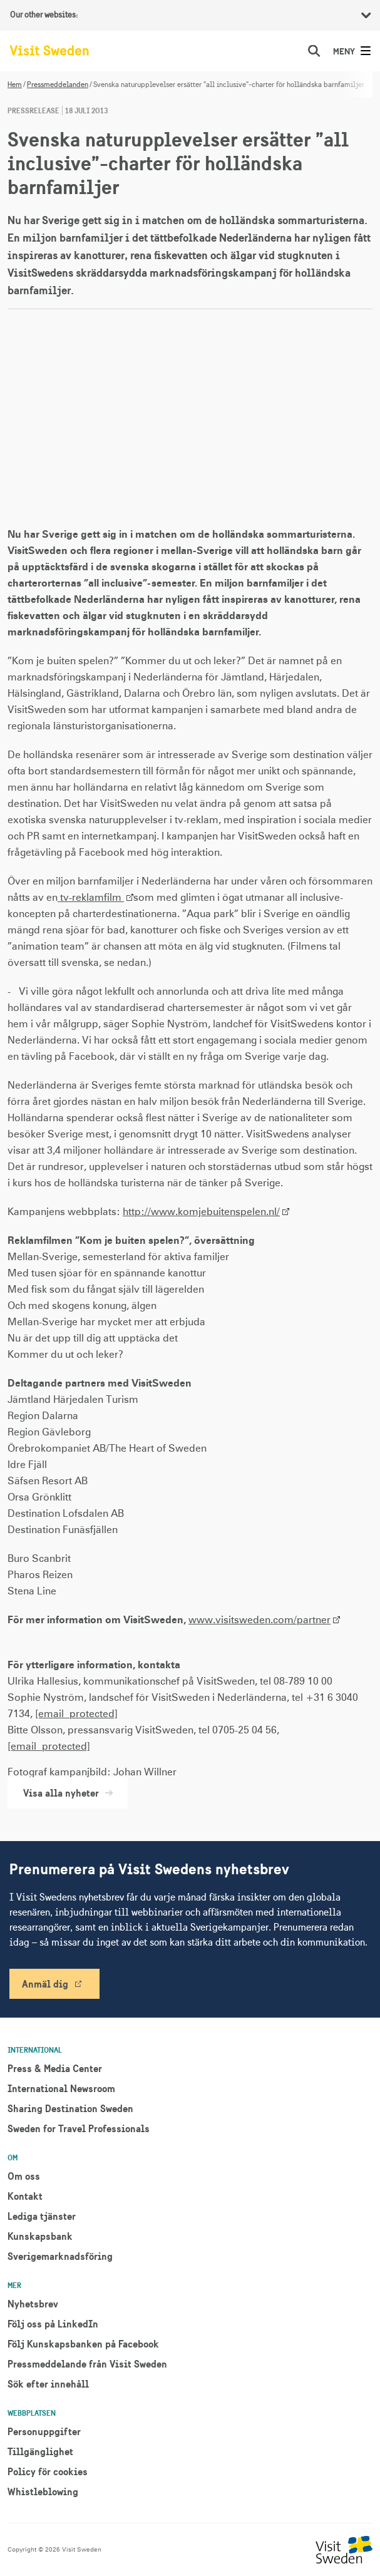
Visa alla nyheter (67, 1793)
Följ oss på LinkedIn (53, 2323)
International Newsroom (61, 2088)
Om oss (24, 2176)
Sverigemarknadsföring (60, 2256)
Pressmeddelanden (57, 84)
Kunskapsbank (40, 2236)
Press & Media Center (55, 2068)
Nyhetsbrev (33, 2303)
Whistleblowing (43, 2491)
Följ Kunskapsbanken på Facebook (83, 2343)
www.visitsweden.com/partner (259, 1620)
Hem (15, 84)
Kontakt (25, 2196)
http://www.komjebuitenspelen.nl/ (201, 1212)
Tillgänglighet (40, 2451)
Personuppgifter (44, 2431)
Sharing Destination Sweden (70, 2108)
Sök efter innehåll (48, 2384)
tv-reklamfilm (91, 898)
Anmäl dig (45, 1984)
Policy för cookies (48, 2471)
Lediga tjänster (42, 2216)
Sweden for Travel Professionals (79, 2128)
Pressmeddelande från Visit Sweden (87, 2364)
